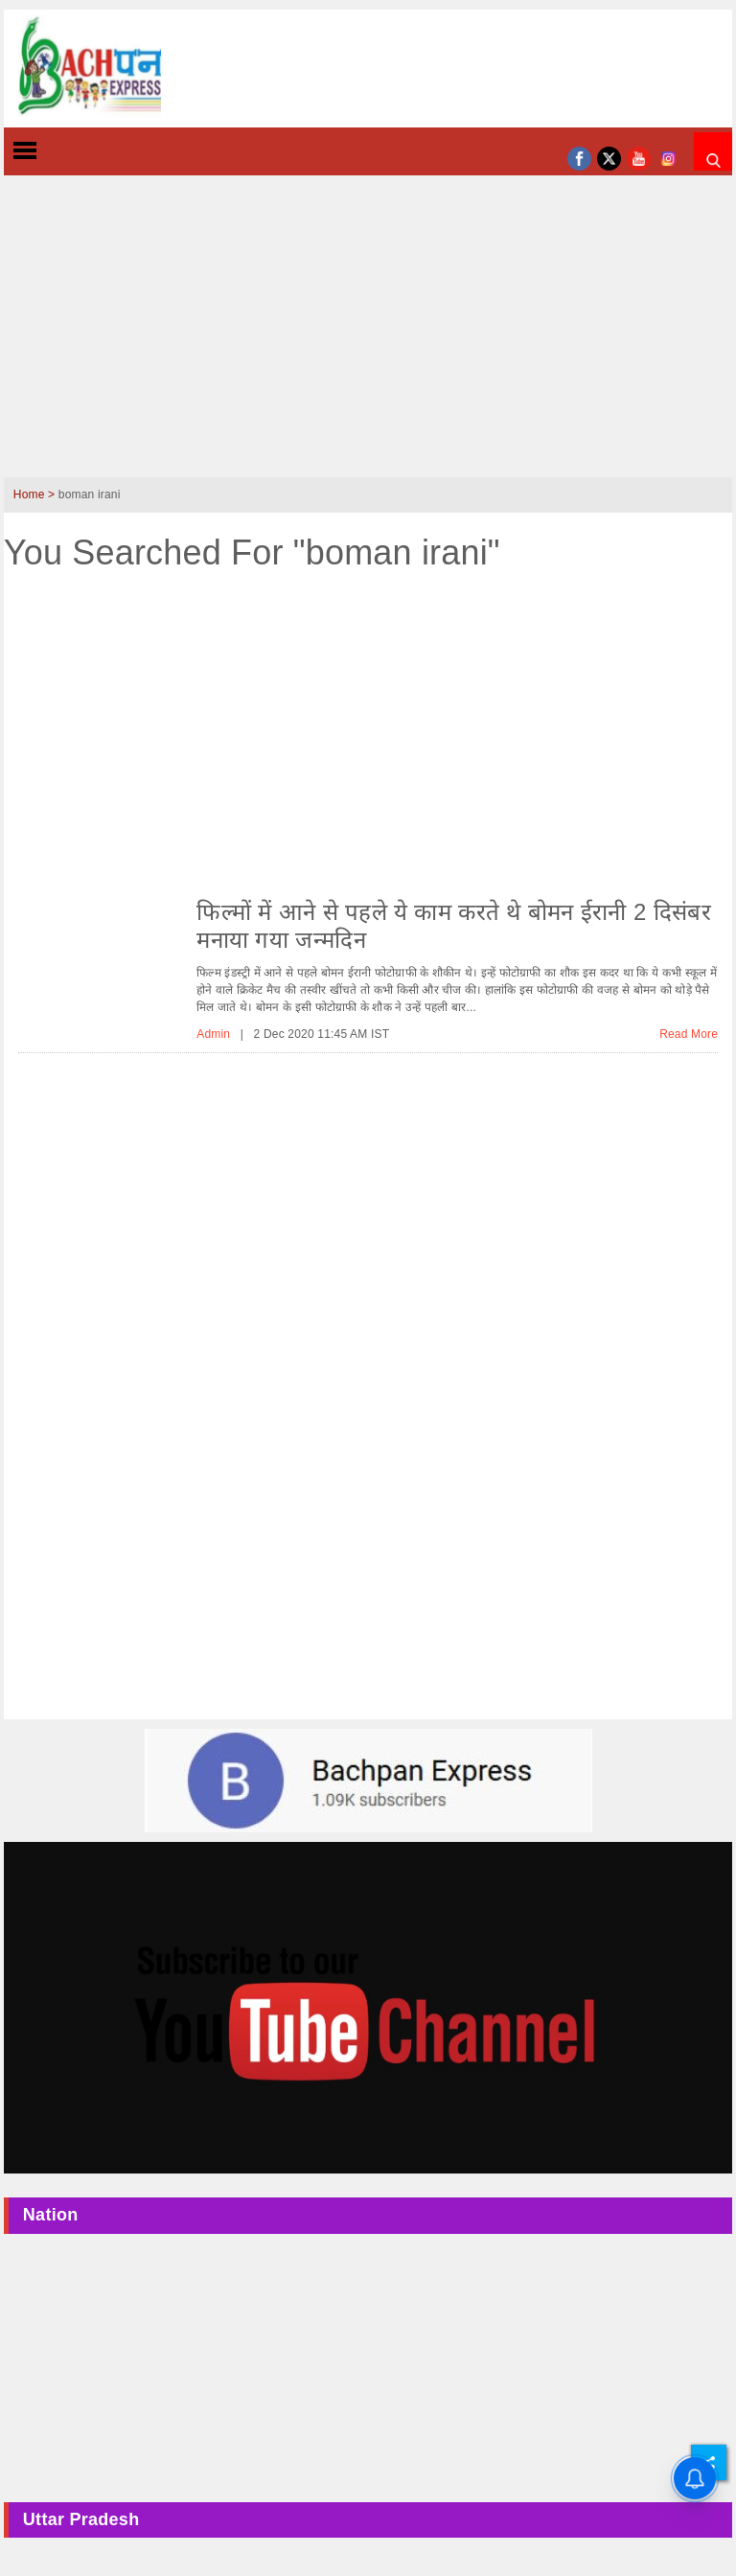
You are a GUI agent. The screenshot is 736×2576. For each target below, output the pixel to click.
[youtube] (639, 157)
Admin (214, 1034)
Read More (688, 1034)
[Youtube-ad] (368, 2006)
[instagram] (668, 157)
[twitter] (609, 157)
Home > (35, 494)
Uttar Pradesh (81, 2519)
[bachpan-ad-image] (368, 1779)
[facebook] (579, 157)
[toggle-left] (59, 152)
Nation (51, 2214)
